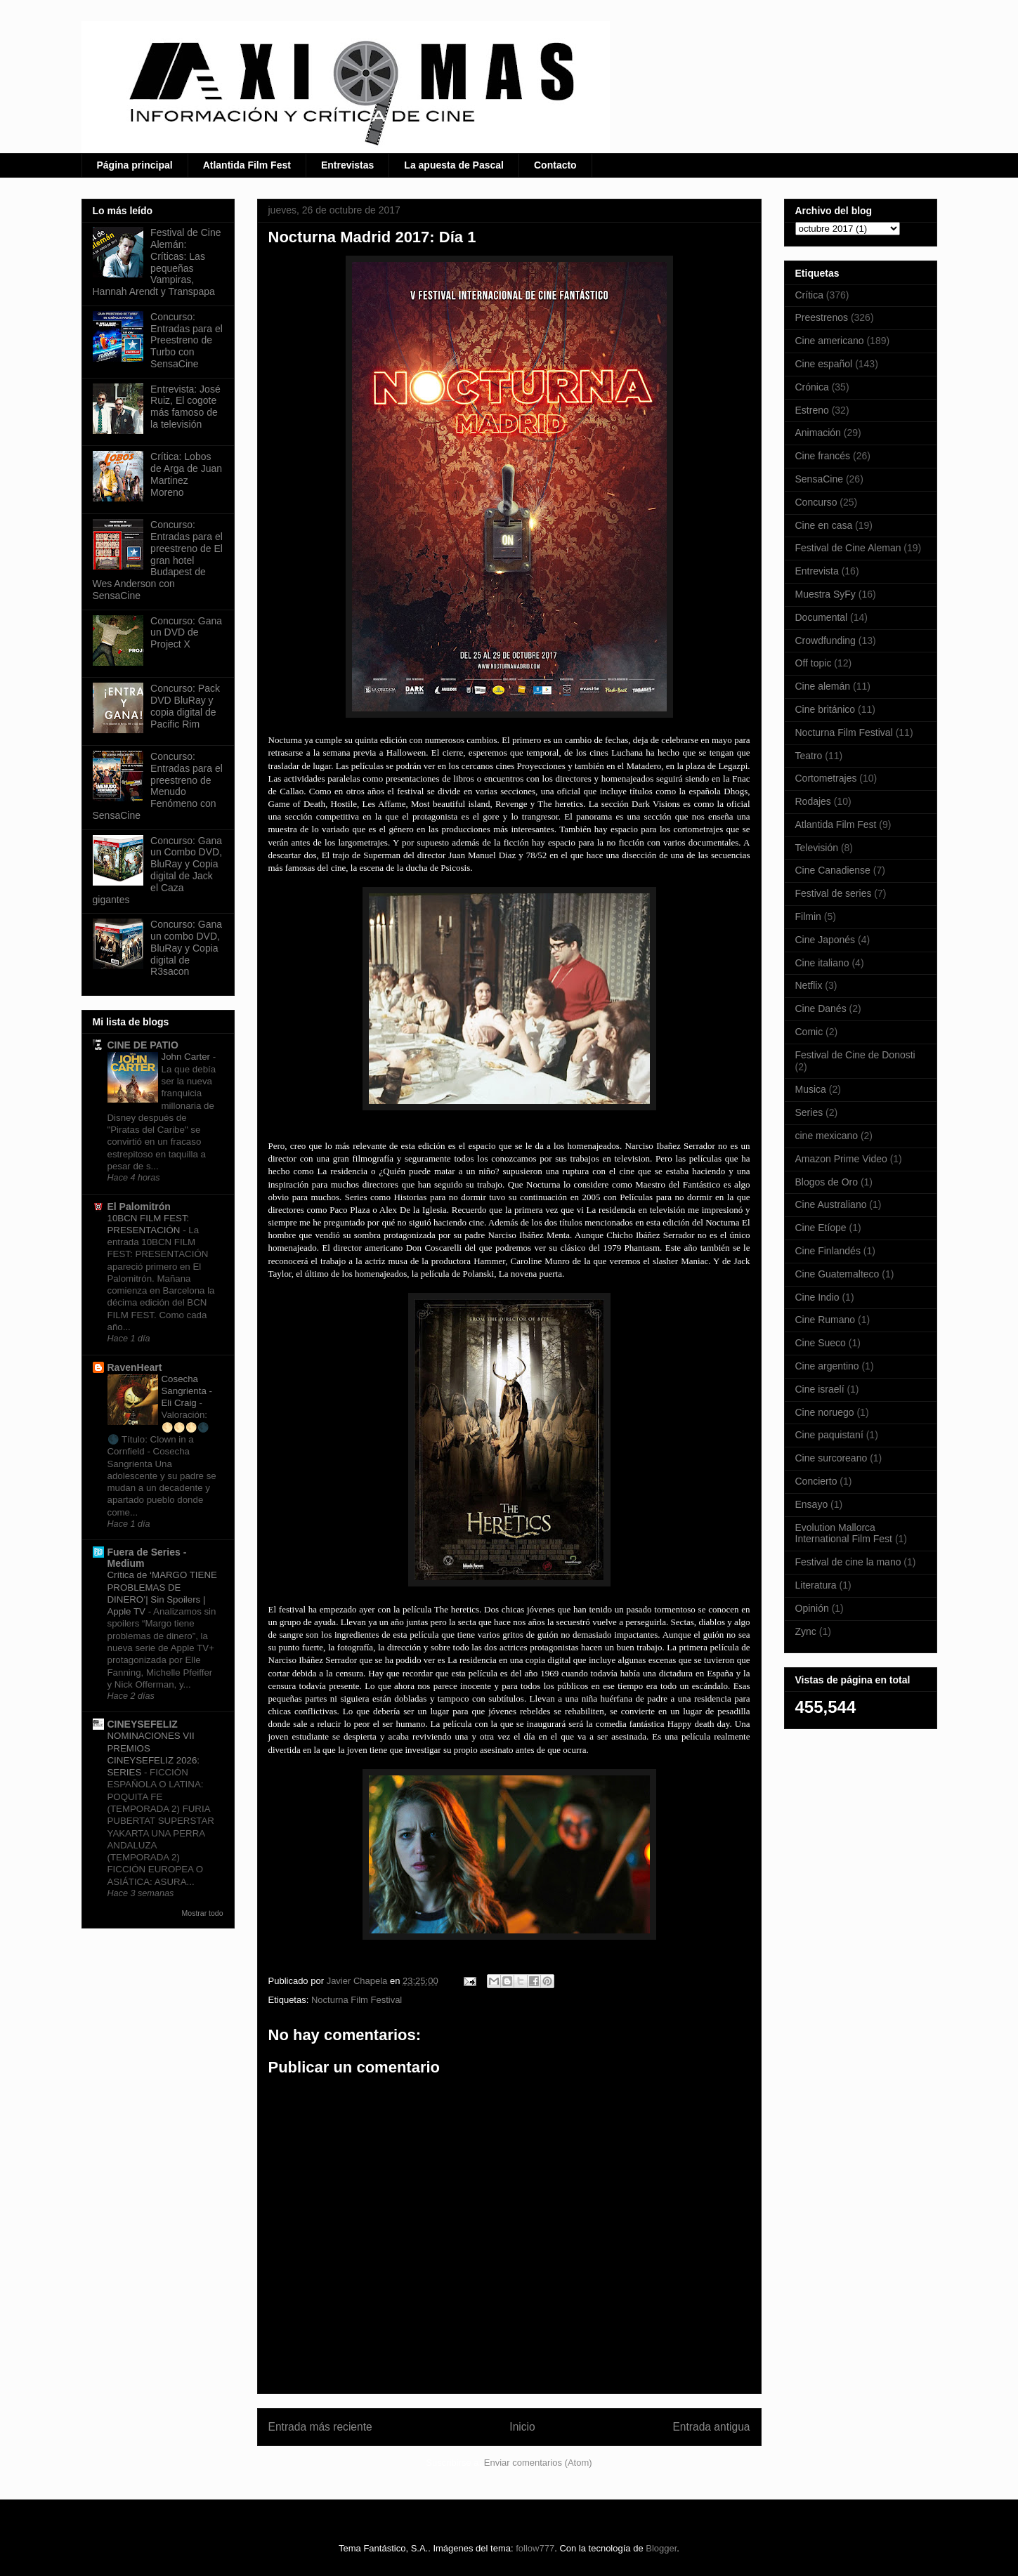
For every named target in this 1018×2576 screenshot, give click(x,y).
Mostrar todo (202, 1913)
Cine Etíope (821, 1227)
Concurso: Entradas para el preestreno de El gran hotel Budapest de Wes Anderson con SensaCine (158, 560)
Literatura (816, 1585)
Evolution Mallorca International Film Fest (844, 1533)
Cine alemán (823, 686)
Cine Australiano (831, 1204)
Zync (805, 1631)
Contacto (555, 165)
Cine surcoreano (831, 1458)
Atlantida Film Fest (247, 165)
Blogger (661, 2548)
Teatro (809, 755)
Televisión (816, 847)
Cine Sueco (820, 1342)
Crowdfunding (825, 640)
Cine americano (829, 340)
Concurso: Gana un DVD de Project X (186, 632)
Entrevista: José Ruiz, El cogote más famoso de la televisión (185, 406)
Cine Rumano (825, 1319)
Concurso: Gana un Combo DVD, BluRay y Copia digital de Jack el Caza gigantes (158, 870)
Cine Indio (817, 1297)
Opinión (812, 1608)
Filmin (808, 916)
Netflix (809, 985)
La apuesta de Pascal (454, 165)
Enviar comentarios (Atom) (538, 2462)
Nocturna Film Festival (356, 2000)
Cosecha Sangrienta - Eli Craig (187, 1391)
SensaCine (819, 479)
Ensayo (811, 1504)
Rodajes (813, 801)
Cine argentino (827, 1366)
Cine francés (823, 455)
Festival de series (833, 893)
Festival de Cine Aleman (848, 547)
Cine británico (825, 709)
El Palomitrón (139, 1206)
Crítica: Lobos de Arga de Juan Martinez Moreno (186, 474)
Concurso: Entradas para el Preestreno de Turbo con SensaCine (186, 340)
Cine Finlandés (828, 1250)
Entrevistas (347, 165)
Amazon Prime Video (841, 1158)
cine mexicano (827, 1135)
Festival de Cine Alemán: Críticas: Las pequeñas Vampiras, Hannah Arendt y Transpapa (157, 262)
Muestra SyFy (825, 594)
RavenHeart (134, 1367)
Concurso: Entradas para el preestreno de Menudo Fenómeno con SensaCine (158, 786)
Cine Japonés (825, 939)
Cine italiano (822, 962)
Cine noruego (824, 1412)
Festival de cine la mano (848, 1562)
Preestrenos (821, 317)
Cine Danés (821, 1008)
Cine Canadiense (832, 870)
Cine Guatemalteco (837, 1274)
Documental (821, 617)
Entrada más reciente (320, 2427)
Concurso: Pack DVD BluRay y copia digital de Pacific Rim (185, 706)
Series (809, 1112)
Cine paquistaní (829, 1434)
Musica (810, 1089)
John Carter (187, 1056)
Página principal (135, 165)
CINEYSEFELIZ (142, 1724)
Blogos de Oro (827, 1182)
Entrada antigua (711, 2427)
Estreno (812, 410)
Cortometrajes (826, 778)
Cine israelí (819, 1389)
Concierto (816, 1481)
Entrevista (817, 571)
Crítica (809, 295)
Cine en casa (824, 525)
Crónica (812, 387)
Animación (818, 432)
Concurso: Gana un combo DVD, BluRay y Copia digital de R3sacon (186, 948)
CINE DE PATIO (142, 1045)
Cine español (824, 363)
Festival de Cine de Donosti (855, 1054)
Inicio (522, 2427)
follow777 (535, 2548)
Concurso (816, 502)
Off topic (813, 663)
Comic (809, 1031)
